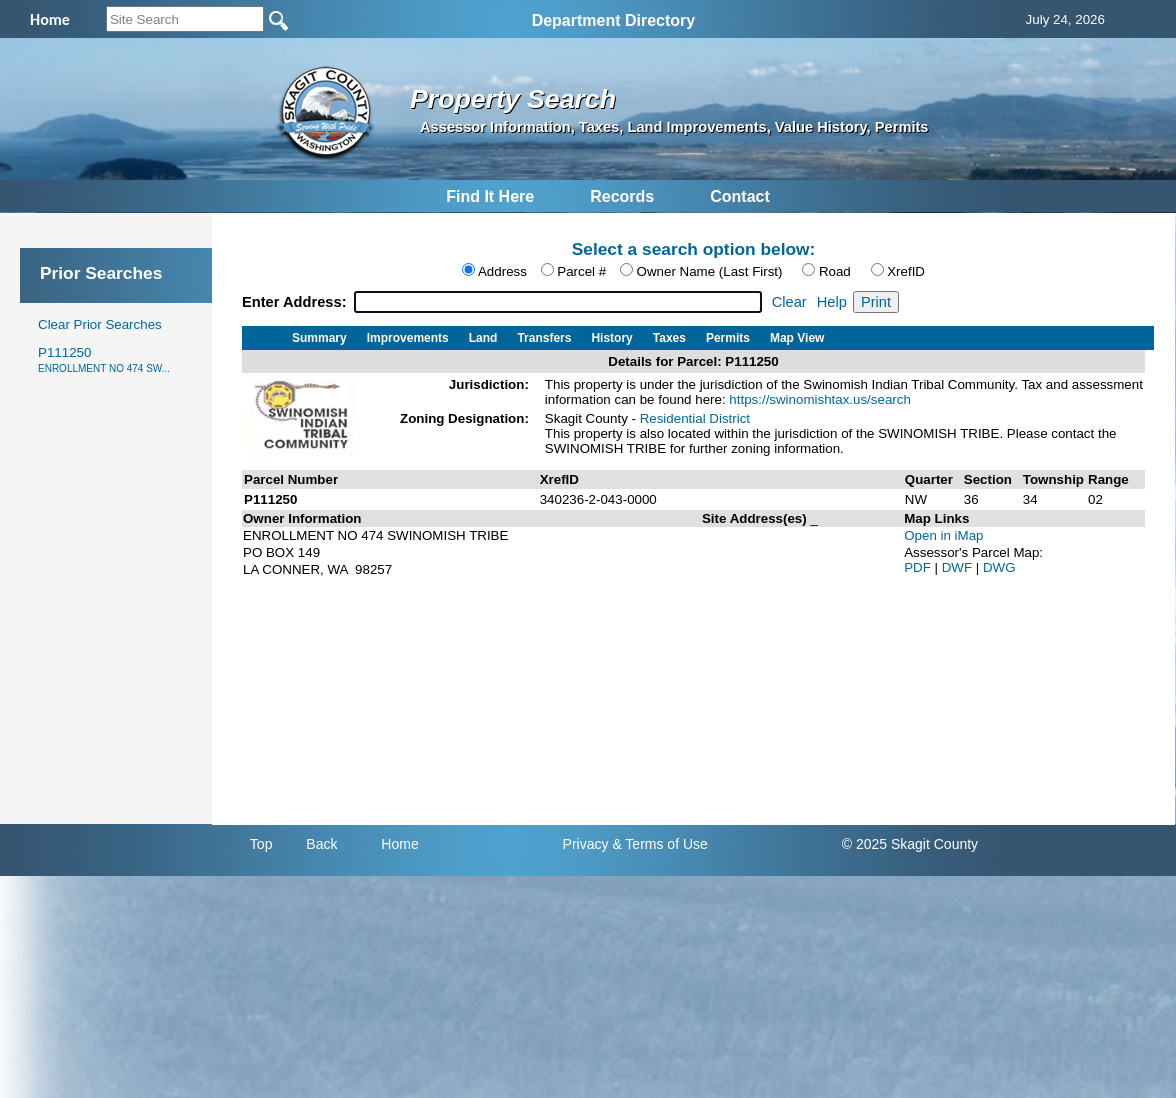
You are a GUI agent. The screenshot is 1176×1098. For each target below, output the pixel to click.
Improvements (408, 338)
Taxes (669, 338)
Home (399, 844)
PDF (919, 567)
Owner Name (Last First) (710, 271)
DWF (959, 567)
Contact (740, 196)
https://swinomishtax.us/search (820, 399)
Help (832, 302)
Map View (797, 338)
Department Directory (614, 20)
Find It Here (490, 196)
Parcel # (581, 271)
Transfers (544, 338)
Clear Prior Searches (100, 324)
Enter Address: (296, 302)
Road (835, 271)
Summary (319, 338)
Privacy (586, 844)
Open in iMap (943, 535)
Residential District (695, 418)
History (611, 338)
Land (483, 338)
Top (261, 844)
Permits (728, 338)
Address (502, 271)
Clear (789, 302)
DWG (999, 567)
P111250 (104, 359)
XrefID (906, 271)
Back (321, 844)
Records (622, 196)
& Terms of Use (659, 844)
